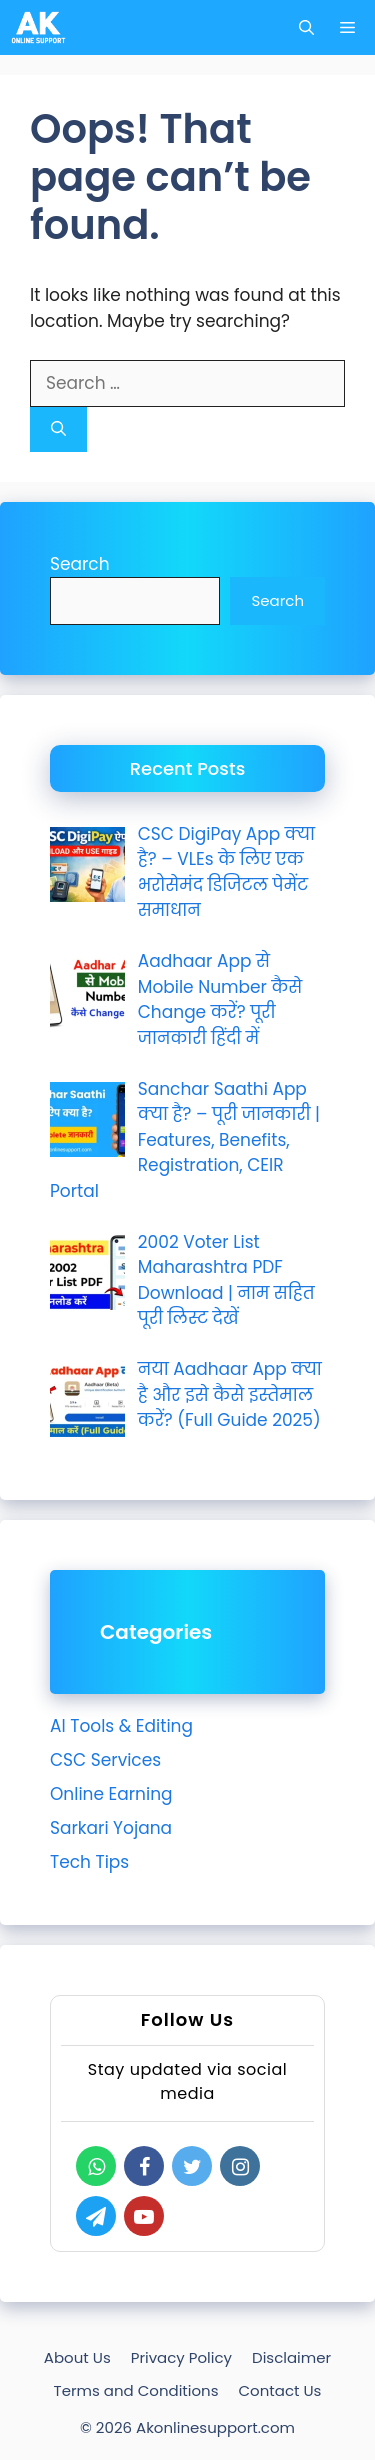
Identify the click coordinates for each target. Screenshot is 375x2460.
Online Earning (111, 1794)
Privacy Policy (181, 2357)
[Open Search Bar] (306, 27)
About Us (77, 2357)
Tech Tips (89, 1862)
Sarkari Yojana (111, 1828)
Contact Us (280, 2390)
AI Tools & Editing (121, 1726)
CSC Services (105, 1760)
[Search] (58, 429)
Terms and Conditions (136, 2390)
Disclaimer (291, 2357)
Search (80, 564)
